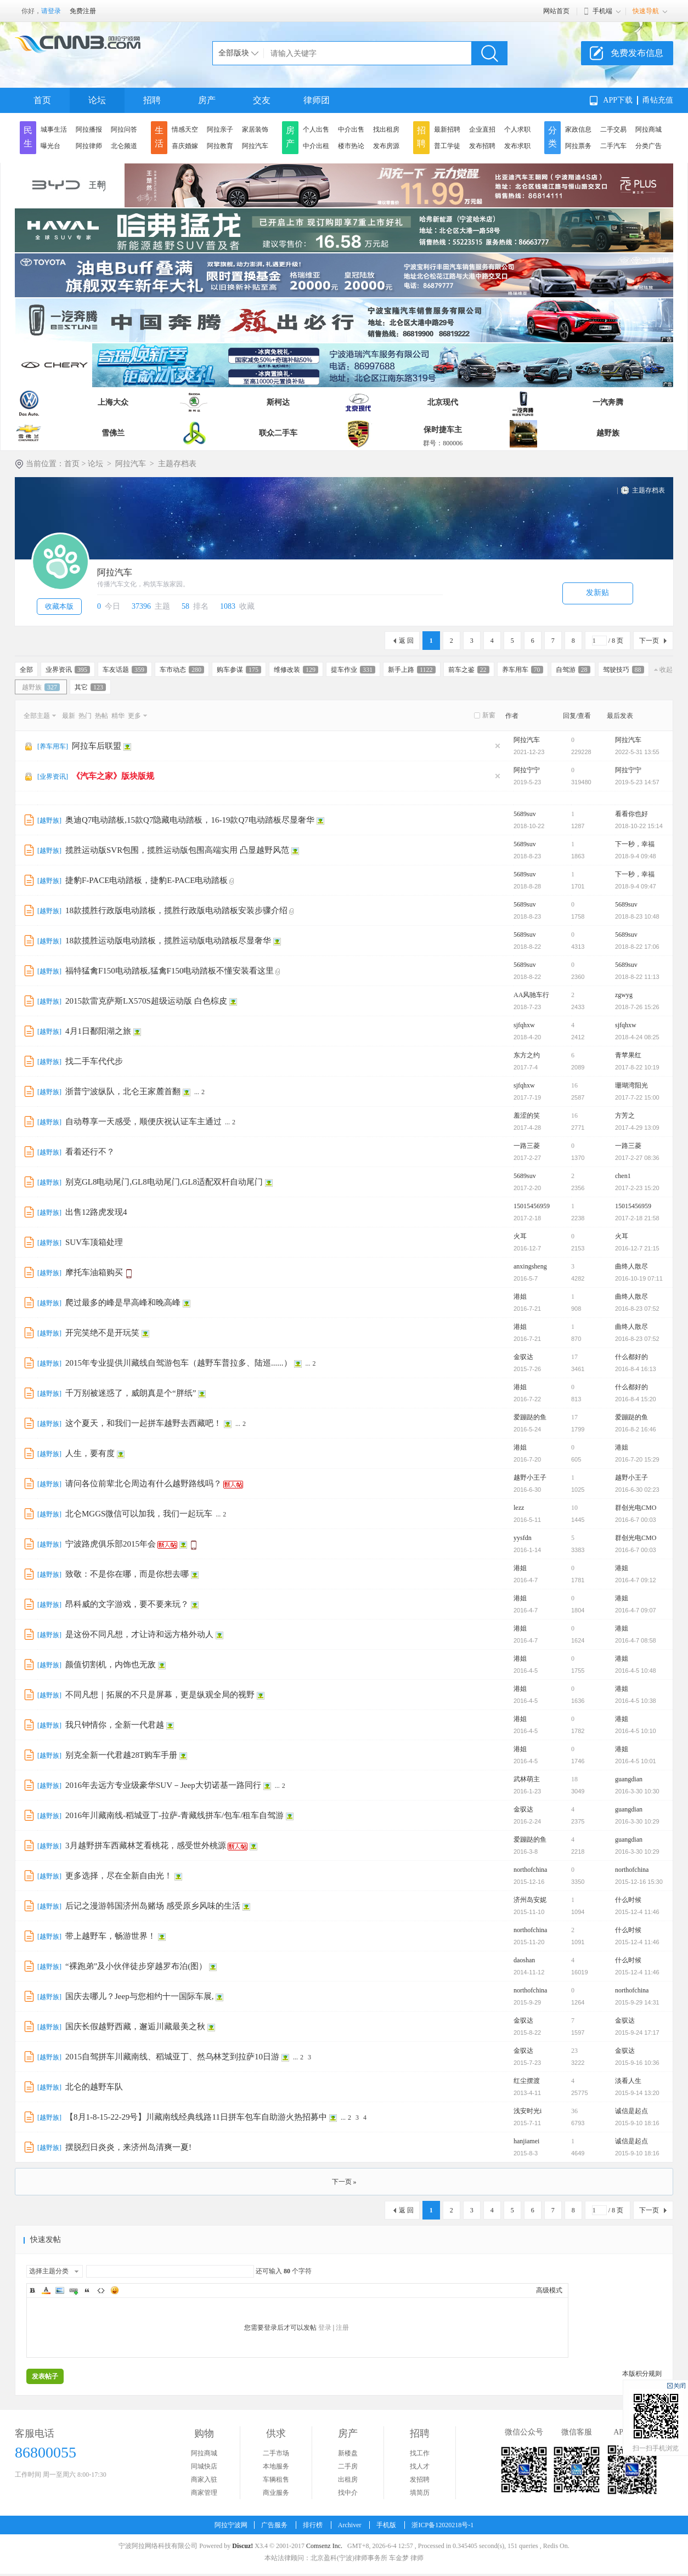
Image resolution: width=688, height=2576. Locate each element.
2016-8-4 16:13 (635, 1369)
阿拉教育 (220, 146)
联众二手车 (278, 433)
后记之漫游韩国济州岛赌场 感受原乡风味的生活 (152, 1905)
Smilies (114, 2290)
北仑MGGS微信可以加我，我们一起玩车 (138, 1513)
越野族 (607, 433)
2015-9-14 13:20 (637, 2093)
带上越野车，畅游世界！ (110, 1936)
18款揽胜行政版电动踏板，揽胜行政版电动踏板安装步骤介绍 (176, 910)
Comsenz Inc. (324, 2546)
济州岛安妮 (530, 1900)
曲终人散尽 (631, 1266)
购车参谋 (239, 669)
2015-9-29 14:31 (637, 2002)
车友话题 (125, 669)
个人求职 (517, 129)
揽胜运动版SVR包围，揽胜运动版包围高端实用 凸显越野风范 (177, 850)
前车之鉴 (468, 669)
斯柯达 (278, 402)
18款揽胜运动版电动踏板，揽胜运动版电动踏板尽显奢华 (168, 940)
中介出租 (316, 146)
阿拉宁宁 (527, 770)
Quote (87, 2290)
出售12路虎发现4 (96, 1212)
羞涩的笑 (527, 1115)
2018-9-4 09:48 (635, 856)
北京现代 (442, 402)
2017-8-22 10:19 (637, 1067)
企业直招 (482, 129)
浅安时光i (528, 2111)
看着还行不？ (90, 1151)
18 (574, 1779)
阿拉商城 (648, 129)
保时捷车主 (443, 430)
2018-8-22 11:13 (637, 976)
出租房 (348, 2479)
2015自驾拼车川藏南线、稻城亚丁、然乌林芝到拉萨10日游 (172, 2056)
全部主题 (37, 716)
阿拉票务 (578, 146)
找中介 (348, 2492)
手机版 (386, 2525)
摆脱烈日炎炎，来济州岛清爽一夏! (128, 2147)
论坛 (97, 100)
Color (46, 2290)
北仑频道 (124, 146)
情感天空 (185, 129)
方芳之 (625, 1115)
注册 (342, 2327)
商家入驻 (204, 2479)
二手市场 (276, 2453)
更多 (134, 716)
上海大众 (113, 402)
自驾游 (573, 669)
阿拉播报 (89, 129)
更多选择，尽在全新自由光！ (118, 1875)
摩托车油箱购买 (94, 1272)
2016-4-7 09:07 (635, 1610)
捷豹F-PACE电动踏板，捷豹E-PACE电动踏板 (146, 880)
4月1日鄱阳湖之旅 (98, 1031)
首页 (42, 100)
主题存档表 (648, 490)
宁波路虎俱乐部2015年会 (110, 1543)
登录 (324, 2327)
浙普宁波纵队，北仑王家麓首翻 (123, 1091)
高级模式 (549, 2290)
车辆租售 (276, 2479)
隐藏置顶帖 (497, 746)
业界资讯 (68, 669)
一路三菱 (527, 1146)
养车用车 (522, 669)
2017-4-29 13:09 (637, 1127)
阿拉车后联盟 (96, 745)
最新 (68, 716)
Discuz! (242, 2546)
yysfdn (523, 1538)
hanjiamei (526, 2141)
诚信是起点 (631, 2111)
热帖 (101, 716)
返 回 (406, 640)
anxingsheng (530, 1266)
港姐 (520, 1296)
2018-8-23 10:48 (637, 916)
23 (574, 2050)
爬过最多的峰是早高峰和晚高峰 (123, 1302)
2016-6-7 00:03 (635, 1519)
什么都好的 (631, 1357)
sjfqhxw (524, 1025)
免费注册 (83, 11)
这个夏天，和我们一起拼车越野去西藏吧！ (143, 1423)
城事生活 (54, 129)
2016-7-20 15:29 (637, 1459)
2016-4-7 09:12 (635, 1580)
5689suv (525, 814)
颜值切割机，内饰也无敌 (110, 1664)
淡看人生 (628, 2081)
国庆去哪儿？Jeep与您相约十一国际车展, (139, 1996)
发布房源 (386, 146)
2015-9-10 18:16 (637, 2123)
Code (100, 2290)
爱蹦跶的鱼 (530, 1417)
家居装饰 (255, 129)
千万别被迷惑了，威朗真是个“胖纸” (130, 1393)
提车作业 (353, 669)
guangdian (628, 1779)
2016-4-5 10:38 (635, 1700)
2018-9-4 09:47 (635, 886)
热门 (85, 716)
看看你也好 (631, 814)
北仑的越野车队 (94, 2086)
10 (574, 1507)
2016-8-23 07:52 (637, 1308)
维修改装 (296, 669)
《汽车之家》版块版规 (113, 776)
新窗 (488, 715)
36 (574, 2111)
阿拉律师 (89, 146)
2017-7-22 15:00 (637, 1097)
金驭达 (523, 1357)
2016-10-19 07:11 (639, 1278)
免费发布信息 (637, 53)
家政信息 (578, 129)
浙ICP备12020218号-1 (442, 2525)
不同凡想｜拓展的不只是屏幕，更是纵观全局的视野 (160, 1694)
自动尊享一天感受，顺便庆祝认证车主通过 (143, 1121)
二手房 (348, 2466)
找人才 (420, 2466)
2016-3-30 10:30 (637, 1791)
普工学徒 (447, 146)
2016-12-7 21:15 (637, 1248)
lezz (519, 1507)
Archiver (350, 2525)
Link (73, 2290)
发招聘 (420, 2479)
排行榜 (313, 2525)
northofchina (530, 1869)
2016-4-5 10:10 (635, 1731)
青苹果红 (628, 1055)
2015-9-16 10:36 (637, 2062)
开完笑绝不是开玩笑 (102, 1332)
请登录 (51, 11)
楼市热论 (351, 146)
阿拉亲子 (220, 129)
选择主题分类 (49, 2271)
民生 (28, 137)
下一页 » (344, 2182)
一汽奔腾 (608, 402)
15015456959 (532, 1206)
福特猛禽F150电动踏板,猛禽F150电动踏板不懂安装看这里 (169, 970)
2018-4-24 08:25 (637, 1037)
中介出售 (351, 129)
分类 (552, 137)
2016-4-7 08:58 (635, 1640)
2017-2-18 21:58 (637, 1218)
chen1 (623, 1176)
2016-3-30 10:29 (637, 1821)
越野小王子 (530, 1477)
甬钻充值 (657, 100)
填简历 (420, 2492)
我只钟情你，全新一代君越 (114, 1724)
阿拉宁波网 (231, 2525)
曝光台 (50, 146)
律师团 (316, 100)
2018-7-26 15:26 (637, 1007)
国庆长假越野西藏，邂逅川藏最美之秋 (135, 2026)
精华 (118, 716)
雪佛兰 (113, 433)
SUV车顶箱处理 (94, 1242)
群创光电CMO (635, 1507)
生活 (159, 137)
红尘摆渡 (527, 2081)
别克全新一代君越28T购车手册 (121, 1755)
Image (59, 2290)
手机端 (602, 11)
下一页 (649, 640)
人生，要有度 (90, 1453)
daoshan (524, 1960)
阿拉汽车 (255, 146)
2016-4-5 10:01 (635, 1761)
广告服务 (274, 2525)
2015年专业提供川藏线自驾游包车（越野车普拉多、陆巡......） (178, 1362)
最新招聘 (447, 129)
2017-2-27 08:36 (637, 1157)
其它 (90, 687)
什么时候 (628, 1900)
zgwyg (624, 995)
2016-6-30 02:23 (637, 1489)
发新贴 (597, 592)
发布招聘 (482, 146)
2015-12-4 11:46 (637, 1912)
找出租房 (386, 129)
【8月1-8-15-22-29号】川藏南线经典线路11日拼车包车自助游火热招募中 (196, 2117)
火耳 (520, 1236)
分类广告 (648, 146)
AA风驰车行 (531, 995)
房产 (207, 100)
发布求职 (517, 146)
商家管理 (204, 2492)
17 (574, 1357)
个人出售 (316, 129)
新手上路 (412, 669)
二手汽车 (613, 146)
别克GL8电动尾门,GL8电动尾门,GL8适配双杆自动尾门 (164, 1181)
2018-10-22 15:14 (639, 826)
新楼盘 (348, 2453)
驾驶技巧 (623, 669)
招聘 (152, 100)
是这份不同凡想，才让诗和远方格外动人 (139, 1634)
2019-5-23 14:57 (637, 782)
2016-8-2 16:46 (635, 1429)
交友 (261, 100)
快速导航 (646, 11)
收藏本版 (59, 606)
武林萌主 (527, 1779)
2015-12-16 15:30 (639, 1881)
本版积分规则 (642, 2373)
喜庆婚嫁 (185, 146)
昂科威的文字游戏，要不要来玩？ (127, 1604)
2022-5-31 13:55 (637, 752)
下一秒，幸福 (635, 844)
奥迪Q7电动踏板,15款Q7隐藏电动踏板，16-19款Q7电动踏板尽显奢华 (189, 820)
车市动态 (182, 669)
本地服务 (276, 2466)
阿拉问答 (124, 129)
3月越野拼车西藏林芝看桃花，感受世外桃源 (145, 1845)
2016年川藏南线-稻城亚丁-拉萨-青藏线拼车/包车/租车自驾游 (174, 1815)
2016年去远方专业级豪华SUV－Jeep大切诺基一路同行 (163, 1785)
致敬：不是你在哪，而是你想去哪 (127, 1574)
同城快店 (204, 2466)
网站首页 (556, 11)
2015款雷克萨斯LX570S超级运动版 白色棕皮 (146, 1001)
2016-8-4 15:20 (635, 1399)
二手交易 (613, 129)
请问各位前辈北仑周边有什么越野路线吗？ (143, 1483)
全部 (26, 669)
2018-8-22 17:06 (637, 946)
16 (574, 1085)
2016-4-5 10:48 (635, 1670)
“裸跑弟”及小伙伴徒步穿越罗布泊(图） (136, 1966)
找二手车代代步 (94, 1061)
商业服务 (276, 2492)
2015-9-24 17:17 (637, 2032)
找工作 (420, 2453)
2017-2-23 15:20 (637, 1188)
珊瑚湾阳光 (631, 1085)
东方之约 (527, 1055)
